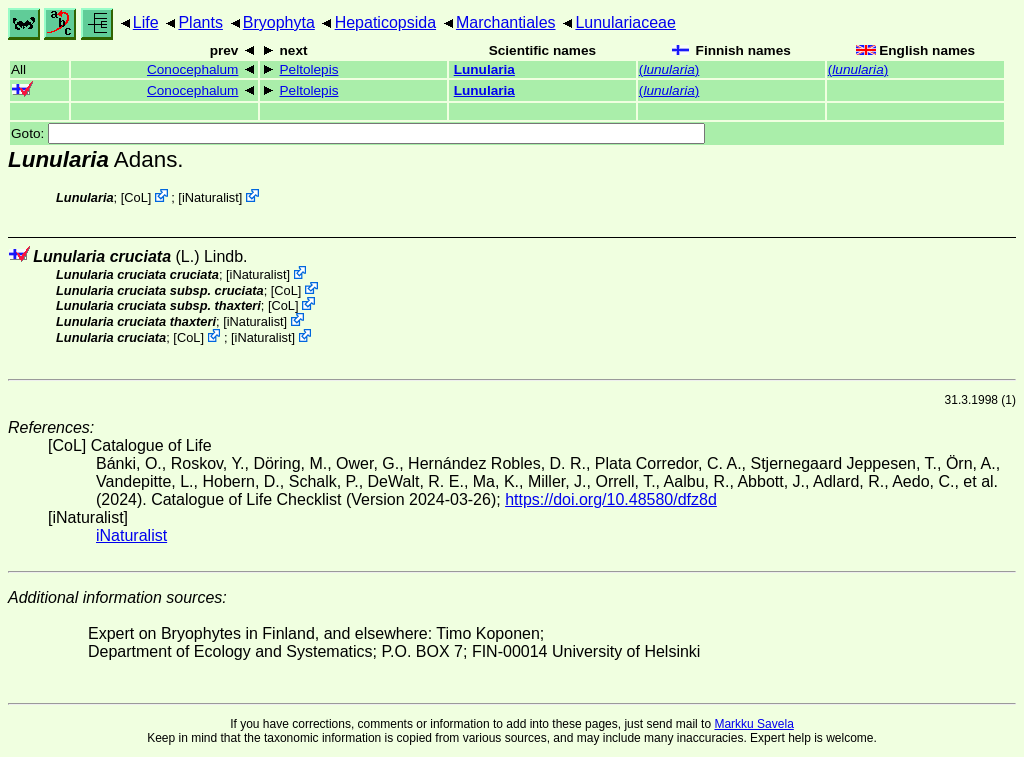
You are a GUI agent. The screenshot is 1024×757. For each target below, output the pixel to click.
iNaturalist (210, 197)
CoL (135, 197)
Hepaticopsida (385, 22)
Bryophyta (279, 22)
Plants (200, 22)
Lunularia (484, 69)
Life (146, 22)
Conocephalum (192, 69)
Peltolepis (309, 69)
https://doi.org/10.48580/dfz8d (611, 499)
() (669, 69)
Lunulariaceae (625, 22)
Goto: (358, 133)
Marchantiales (506, 22)
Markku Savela (753, 724)
